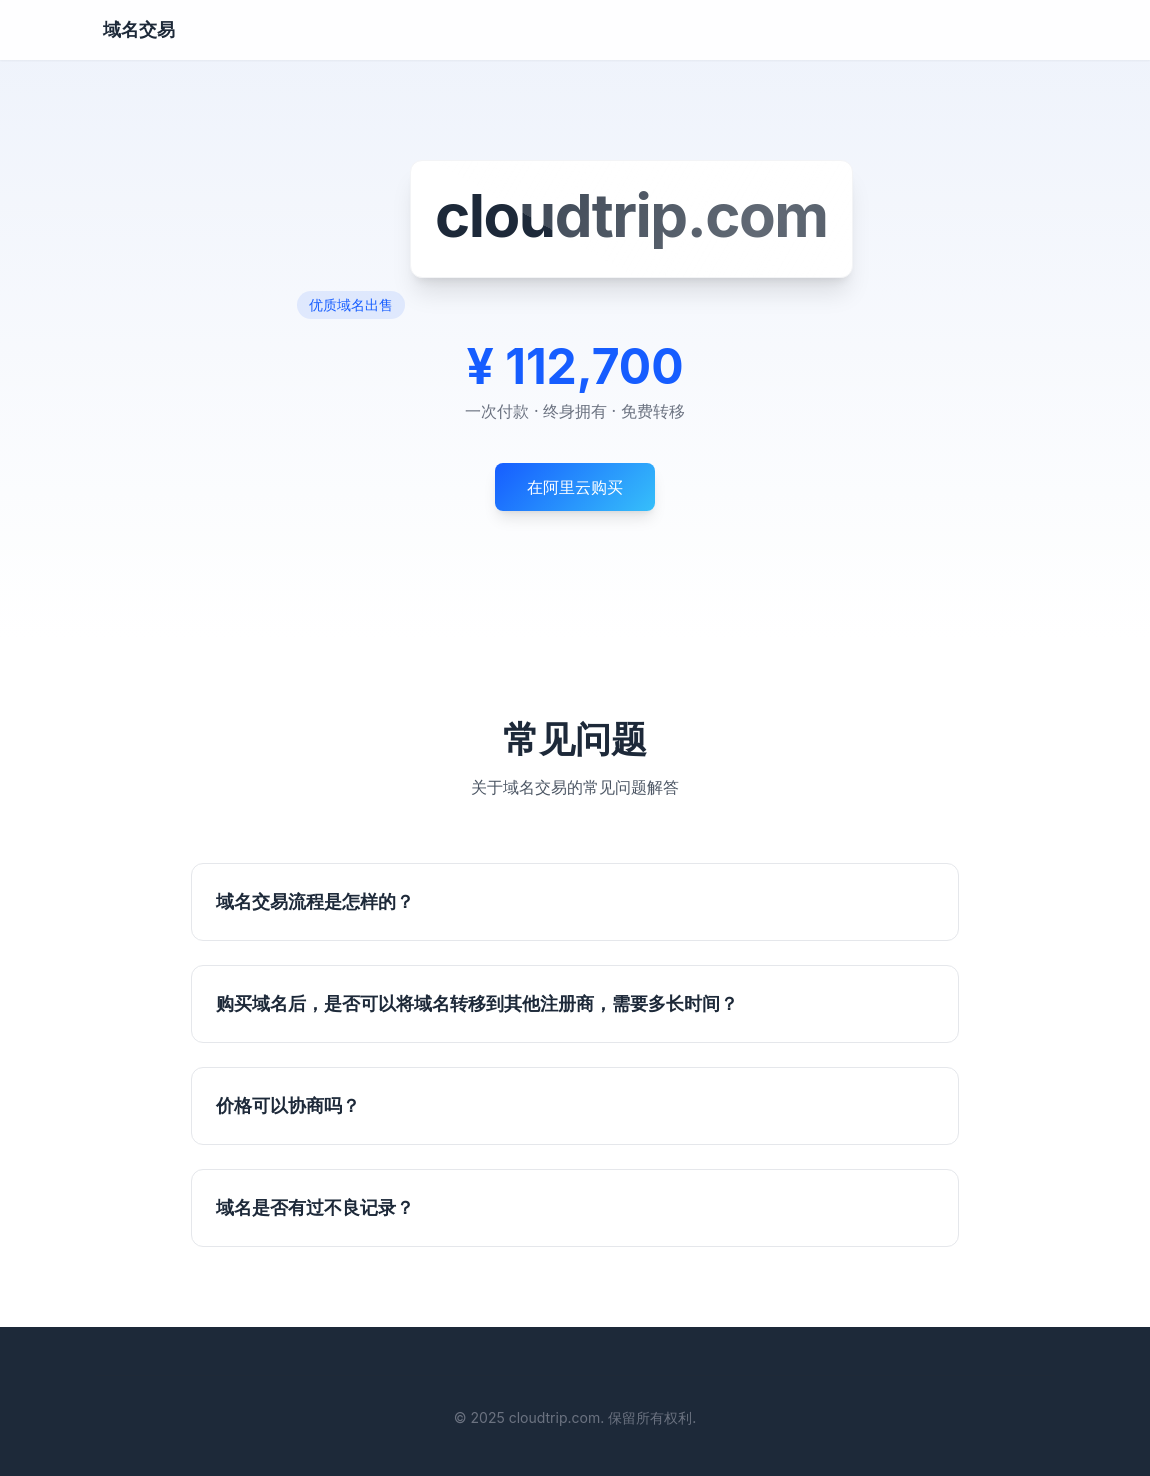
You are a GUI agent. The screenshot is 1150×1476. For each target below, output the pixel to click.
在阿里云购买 (575, 487)
